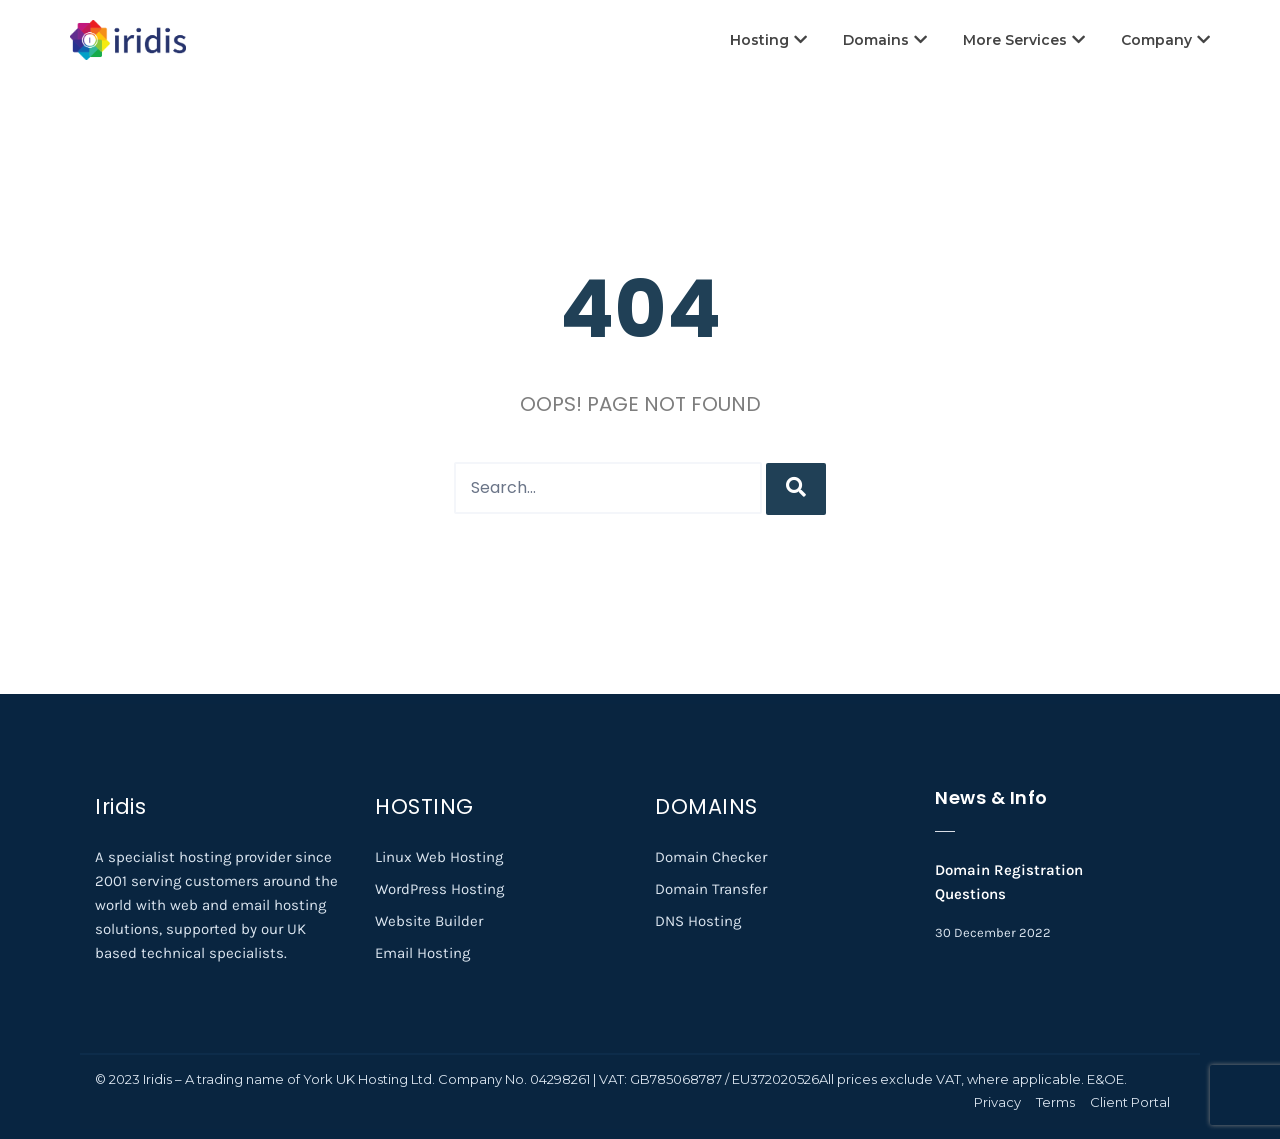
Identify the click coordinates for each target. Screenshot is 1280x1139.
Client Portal (1130, 1102)
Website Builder (429, 921)
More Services (1024, 40)
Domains (885, 40)
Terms (1055, 1102)
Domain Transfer (711, 889)
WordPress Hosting (439, 889)
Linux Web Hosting (439, 857)
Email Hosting (422, 953)
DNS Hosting (698, 921)
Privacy (997, 1102)
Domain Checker (711, 857)
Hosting (768, 40)
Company (1165, 40)
